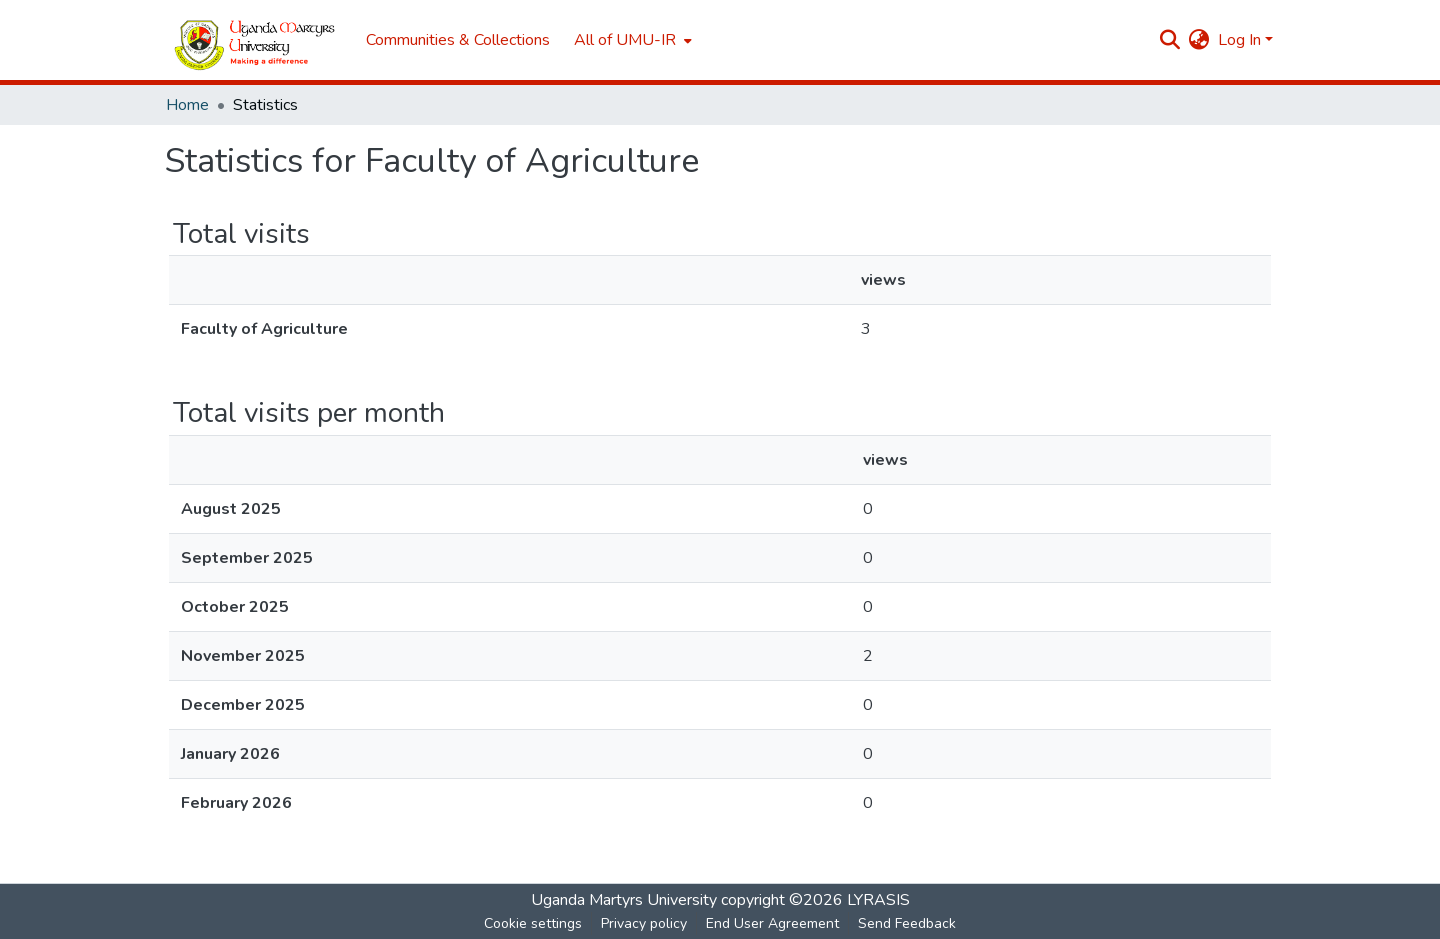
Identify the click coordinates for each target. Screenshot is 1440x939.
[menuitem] (631, 40)
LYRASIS (878, 900)
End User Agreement (772, 923)
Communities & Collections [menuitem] (458, 40)
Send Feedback (907, 923)
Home (187, 105)
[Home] (255, 40)
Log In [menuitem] (1239, 40)
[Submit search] (1170, 40)
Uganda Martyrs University (624, 900)
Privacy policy (644, 923)
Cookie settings (533, 923)
